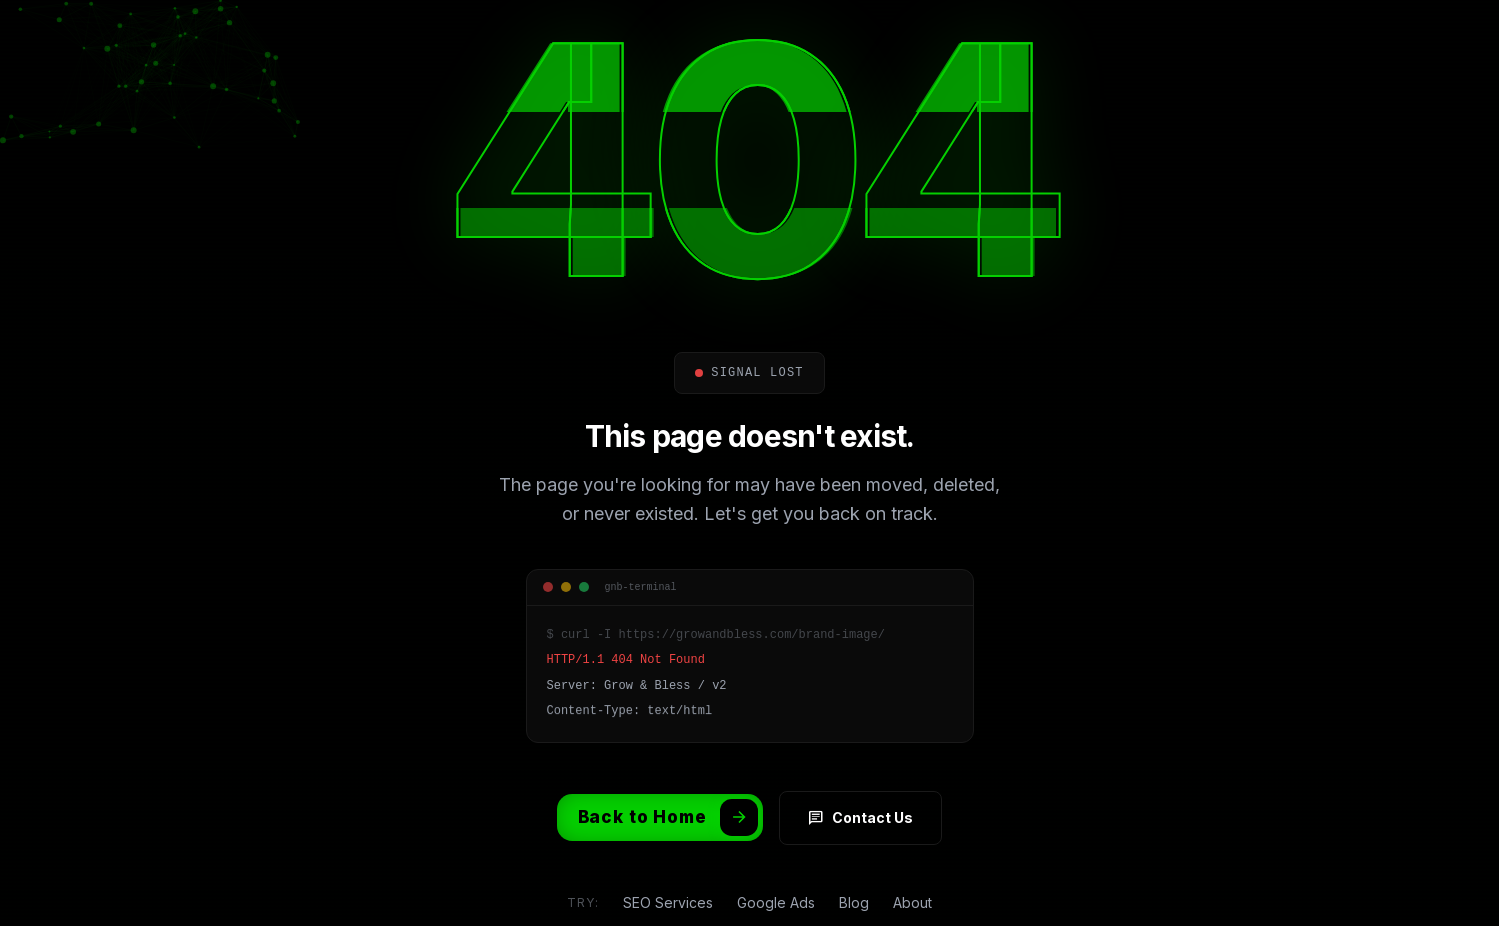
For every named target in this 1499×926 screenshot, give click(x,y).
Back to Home (668, 817)
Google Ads (776, 902)
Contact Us (860, 818)
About (912, 902)
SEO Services (668, 902)
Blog (854, 902)
